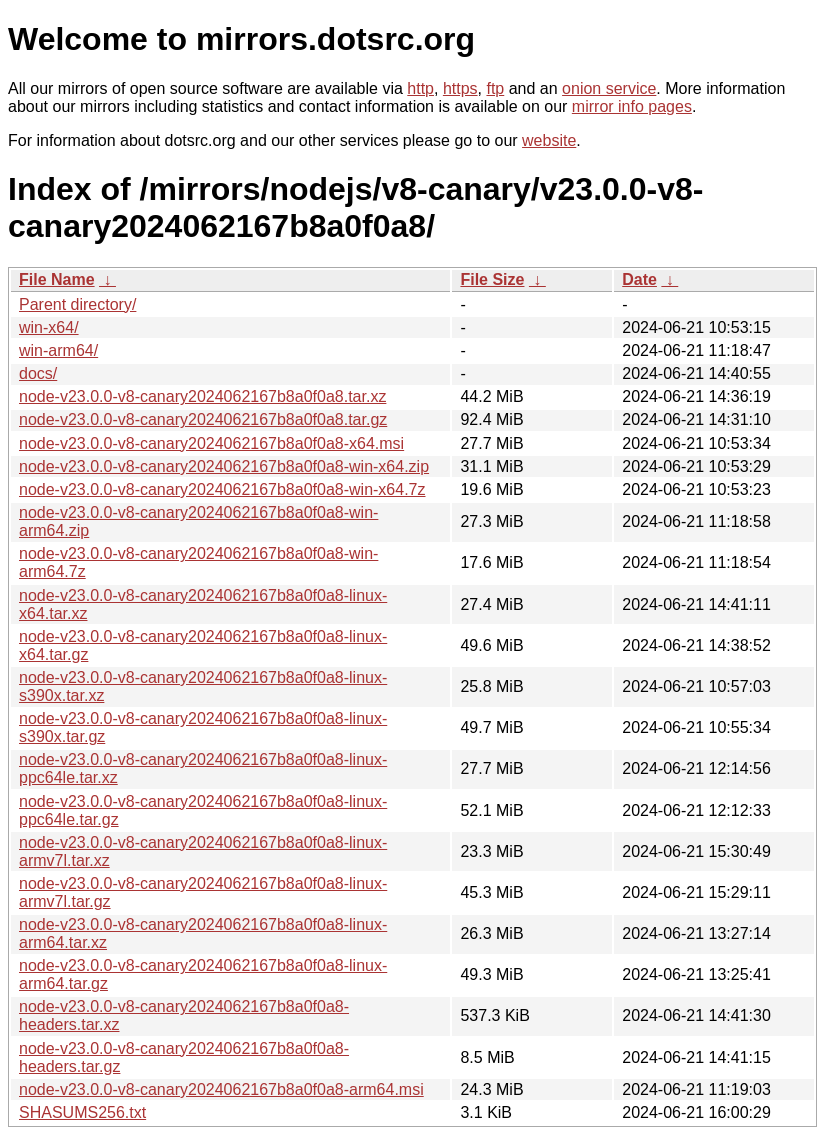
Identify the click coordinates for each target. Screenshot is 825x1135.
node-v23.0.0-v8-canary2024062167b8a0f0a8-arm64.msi (221, 1089)
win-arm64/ (58, 350)
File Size (492, 279)
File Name (57, 279)
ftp (495, 88)
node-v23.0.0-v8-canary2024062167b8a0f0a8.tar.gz (203, 419)
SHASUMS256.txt (82, 1112)
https (460, 88)
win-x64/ (49, 327)
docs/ (38, 373)
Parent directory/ (77, 304)
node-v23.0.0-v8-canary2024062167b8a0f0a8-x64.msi (211, 443)
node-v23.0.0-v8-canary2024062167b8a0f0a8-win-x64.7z (222, 489)
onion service (609, 88)
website (549, 140)
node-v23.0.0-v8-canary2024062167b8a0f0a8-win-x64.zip (224, 466)
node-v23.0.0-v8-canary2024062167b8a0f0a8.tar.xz (202, 396)
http (420, 88)
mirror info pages (632, 106)
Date (639, 279)
